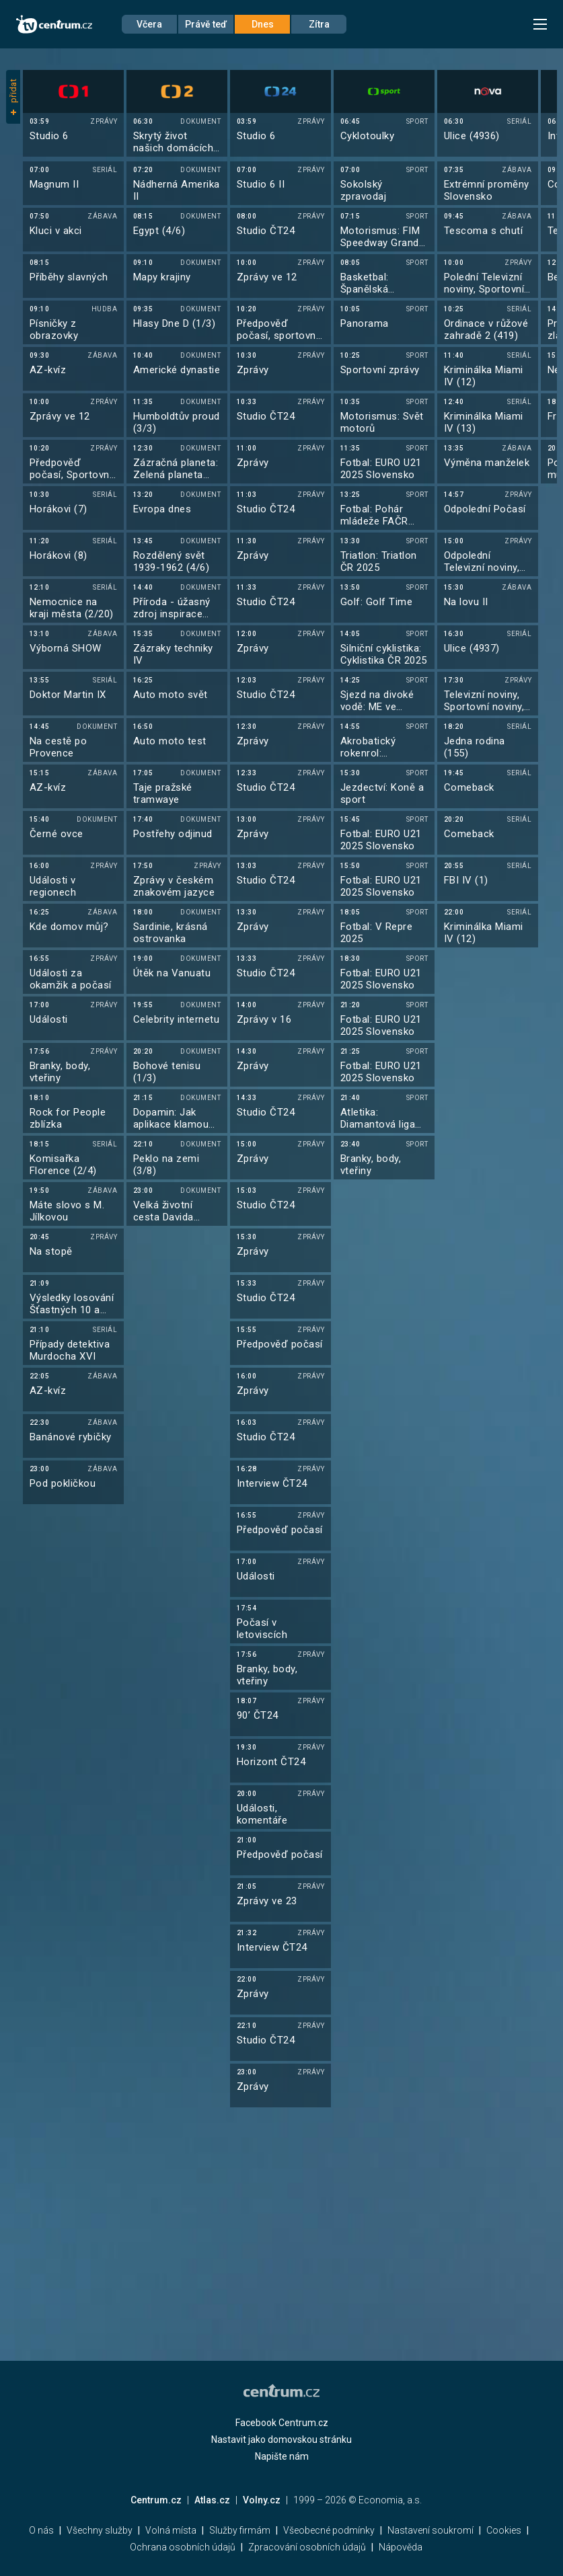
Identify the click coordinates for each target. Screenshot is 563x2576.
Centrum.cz (156, 2500)
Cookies (503, 2530)
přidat (13, 97)
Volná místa (170, 2530)
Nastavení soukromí (430, 2530)
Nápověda (400, 2547)
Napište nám (282, 2456)
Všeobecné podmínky (329, 2530)
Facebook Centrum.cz (281, 2422)
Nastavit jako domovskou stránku (281, 2439)
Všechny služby (100, 2530)
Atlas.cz (212, 2500)
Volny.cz (261, 2500)
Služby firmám (239, 2530)
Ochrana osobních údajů (182, 2547)
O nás (41, 2530)
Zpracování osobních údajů (307, 2547)
